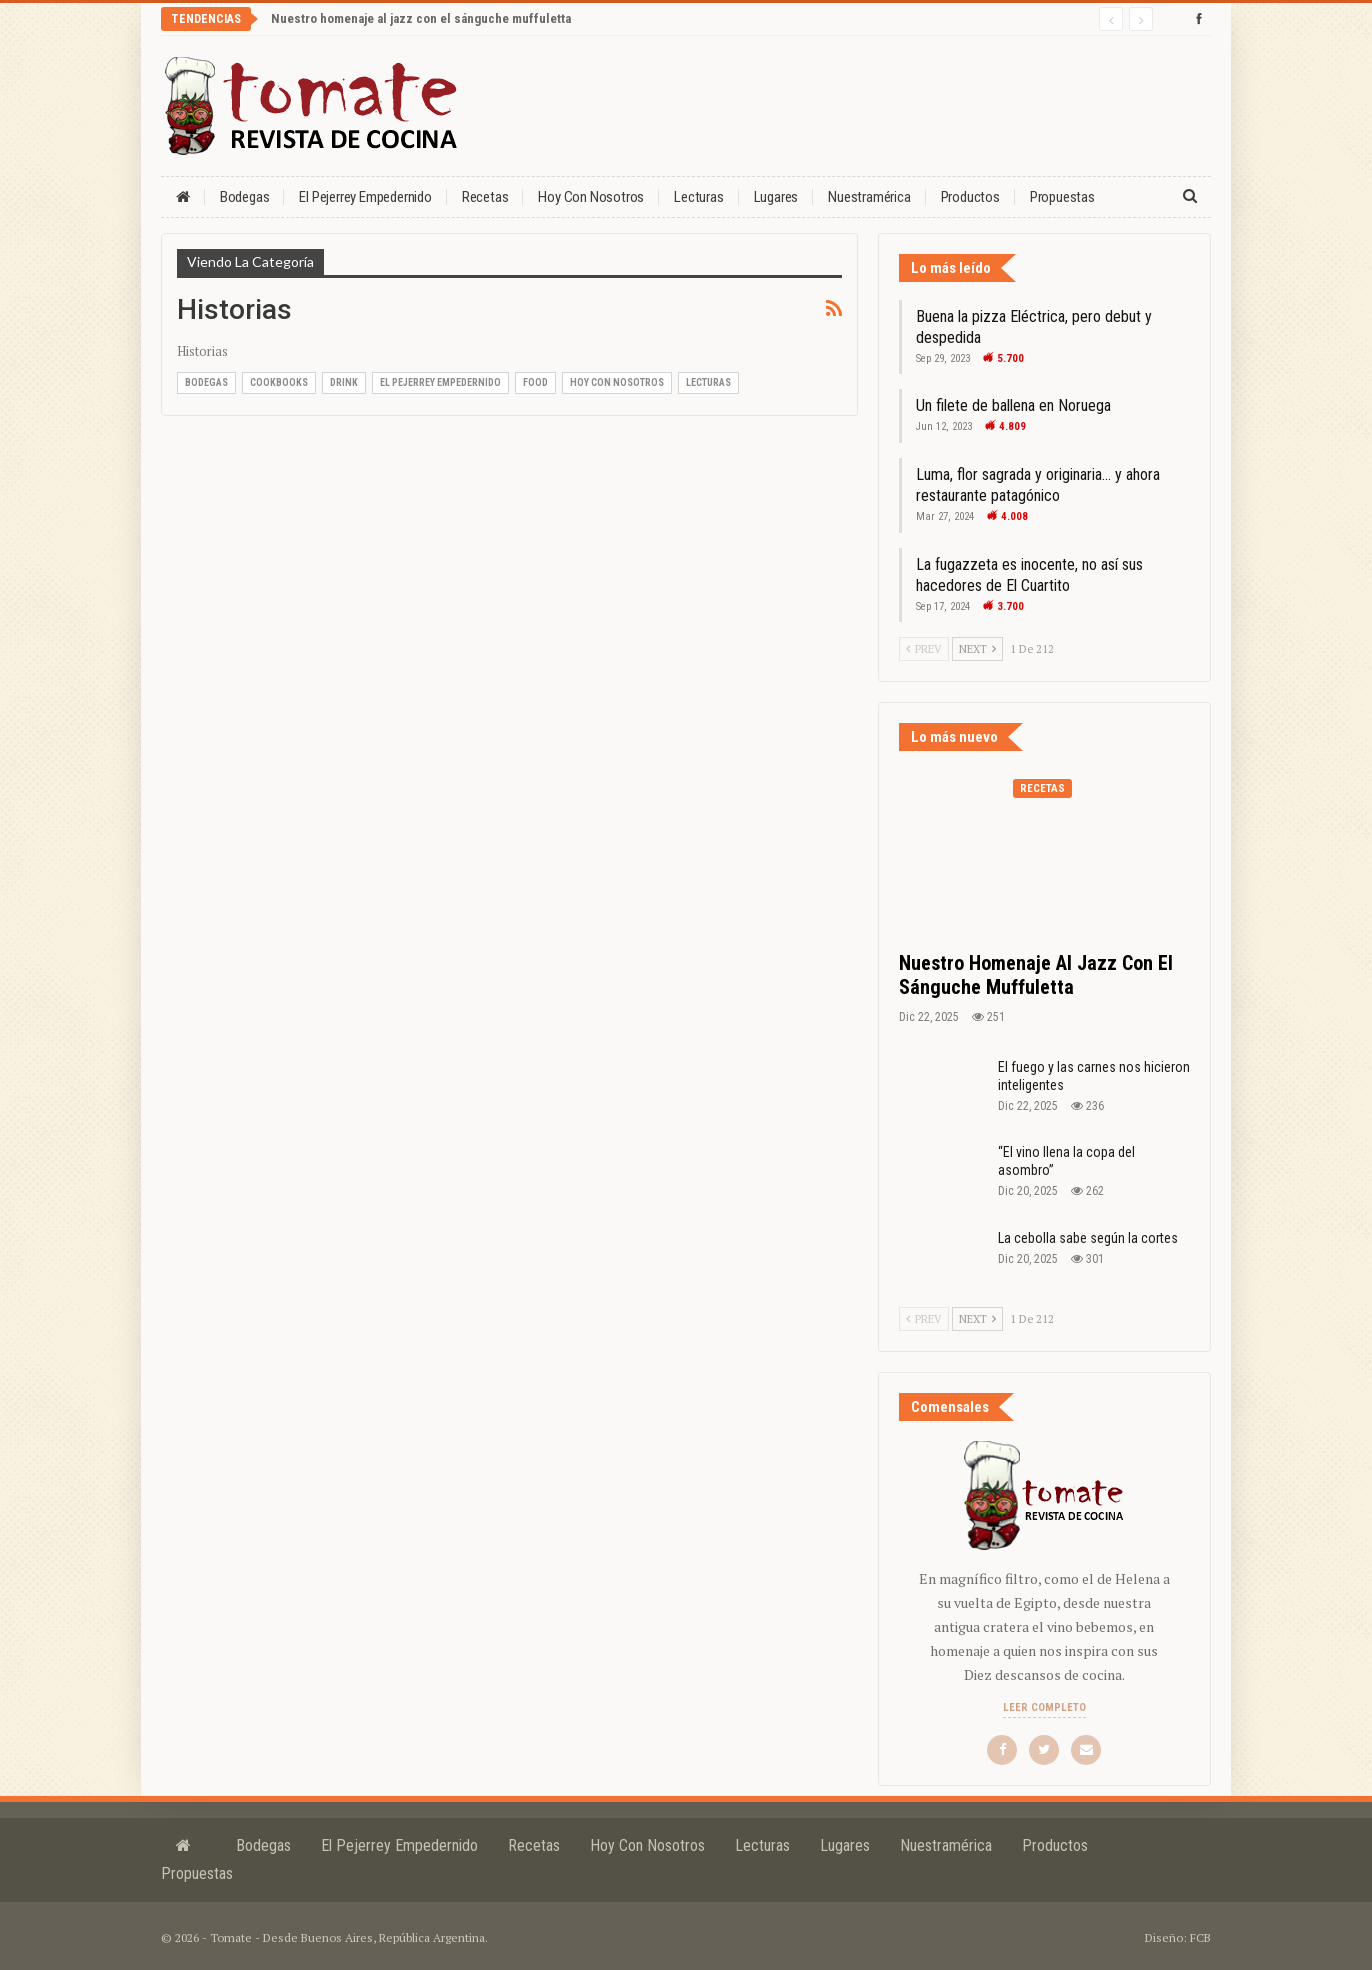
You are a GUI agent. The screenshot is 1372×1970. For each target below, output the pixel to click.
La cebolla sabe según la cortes (1088, 1238)
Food (535, 382)
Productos (970, 197)
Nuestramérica (869, 197)
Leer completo (1044, 1707)
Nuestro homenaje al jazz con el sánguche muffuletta (421, 18)
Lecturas (698, 197)
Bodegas (245, 197)
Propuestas (1062, 197)
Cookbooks (279, 382)
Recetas (485, 197)
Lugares (776, 197)
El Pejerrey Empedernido (365, 197)
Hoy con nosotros (591, 197)
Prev (924, 649)
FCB (1200, 1937)
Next (977, 649)
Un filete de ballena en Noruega (1013, 405)
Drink (344, 382)
